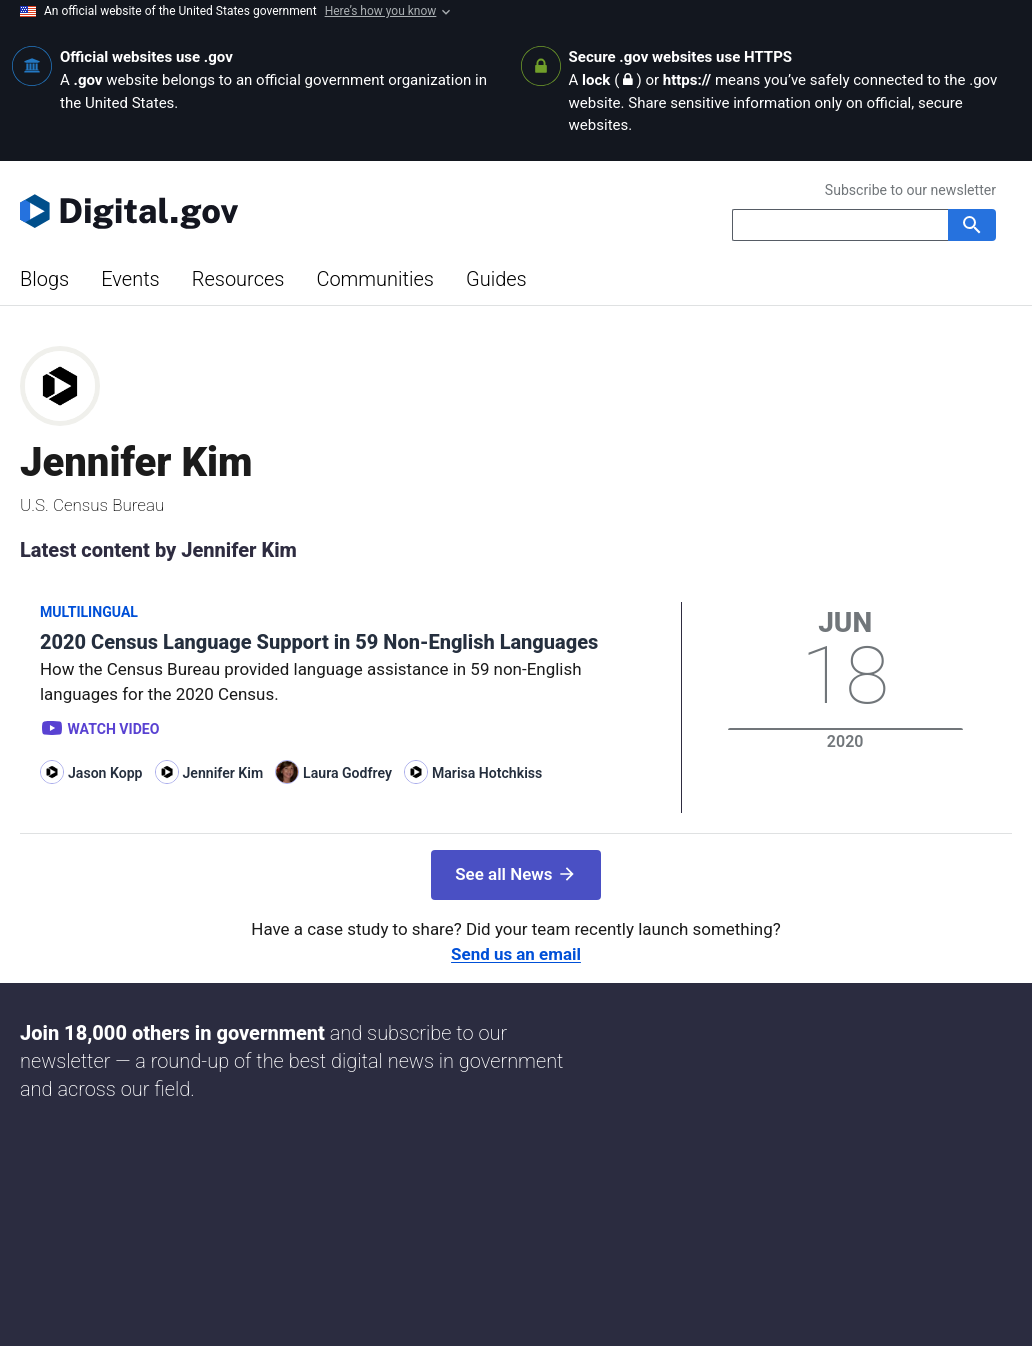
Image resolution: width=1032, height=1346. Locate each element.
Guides (496, 279)
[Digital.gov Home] (268, 211)
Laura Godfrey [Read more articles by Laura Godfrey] (347, 773)
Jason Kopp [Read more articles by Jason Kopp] (105, 773)
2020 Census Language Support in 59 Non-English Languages (319, 642)
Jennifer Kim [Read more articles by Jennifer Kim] (223, 773)
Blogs (44, 279)
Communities (375, 279)
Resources (238, 279)
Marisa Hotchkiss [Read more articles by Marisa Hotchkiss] (487, 773)
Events (130, 279)
